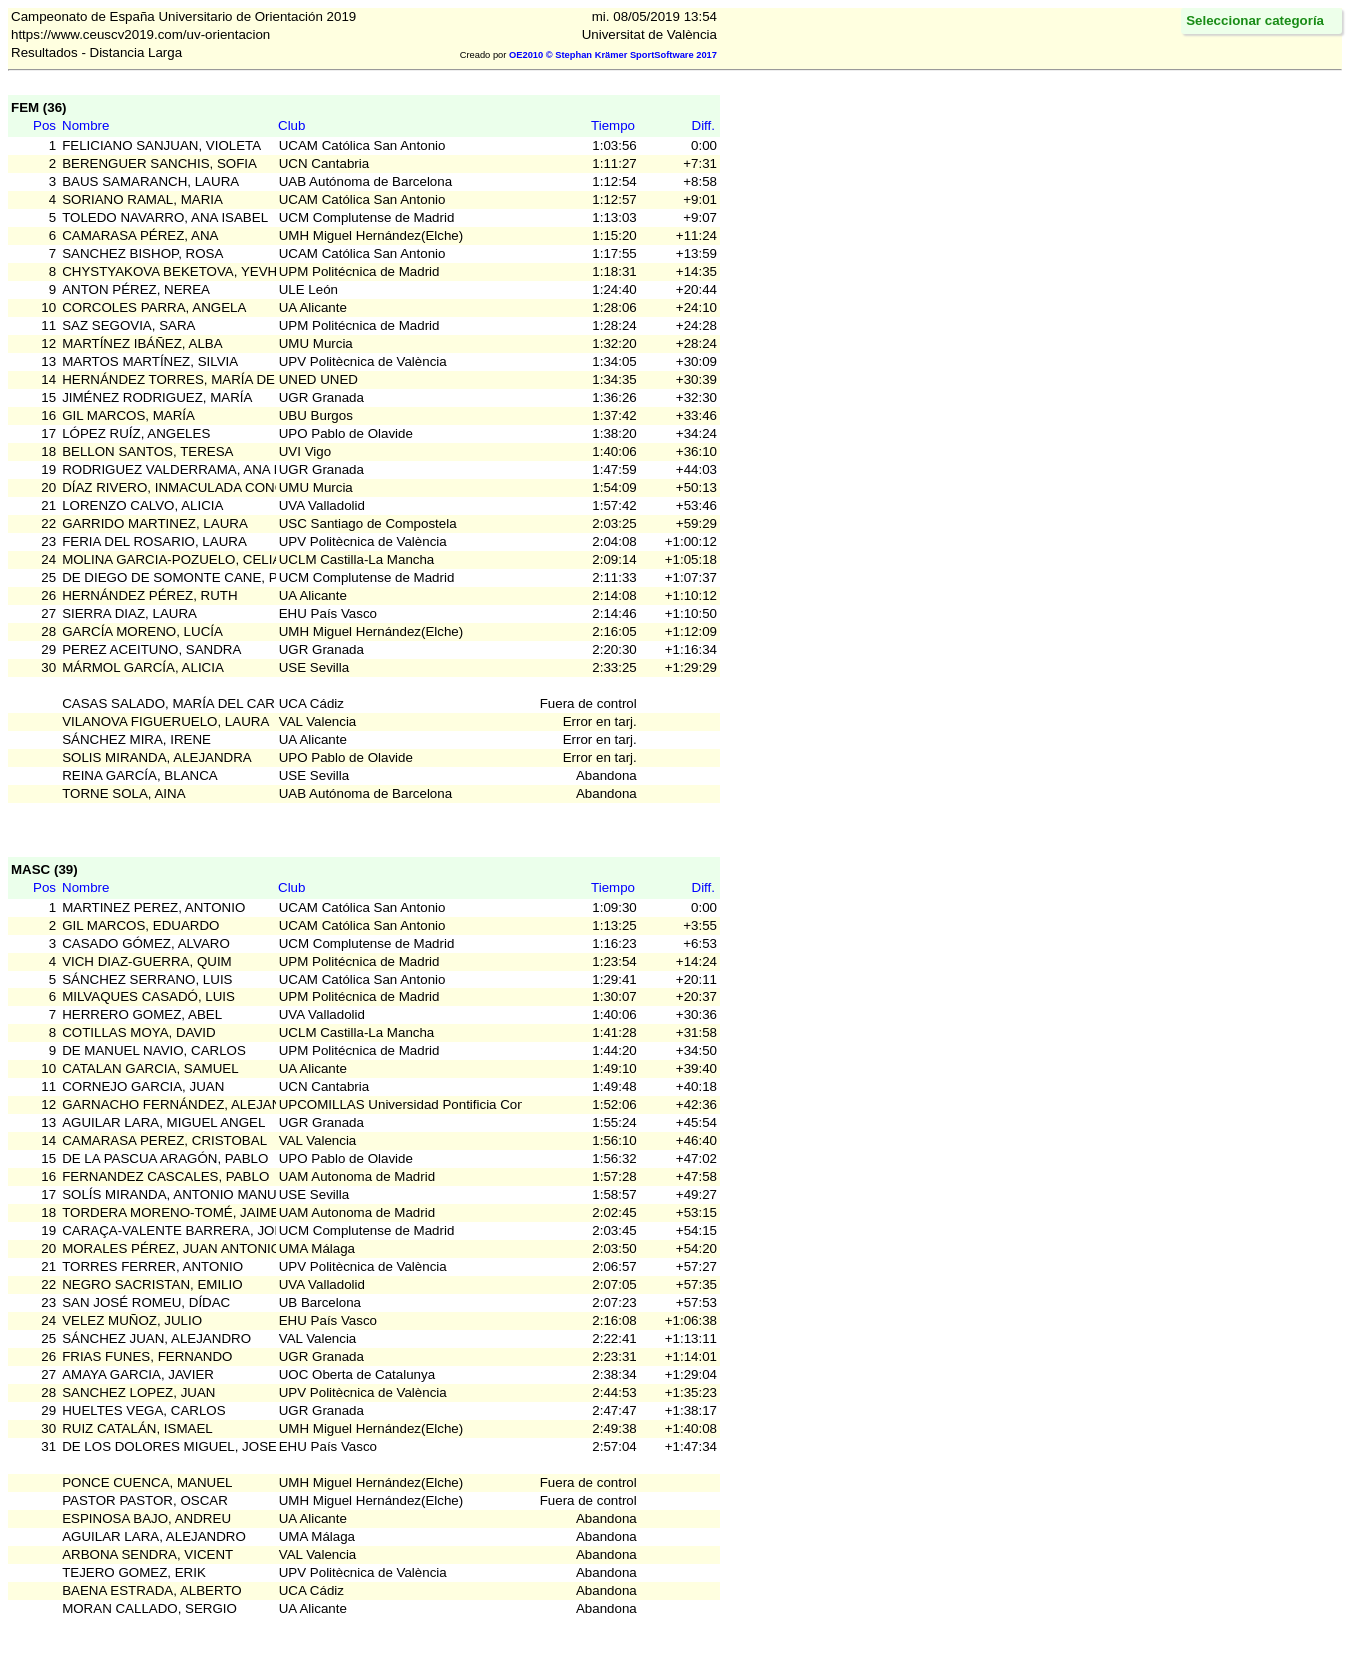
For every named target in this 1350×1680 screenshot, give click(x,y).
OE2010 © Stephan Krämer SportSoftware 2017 (613, 55)
